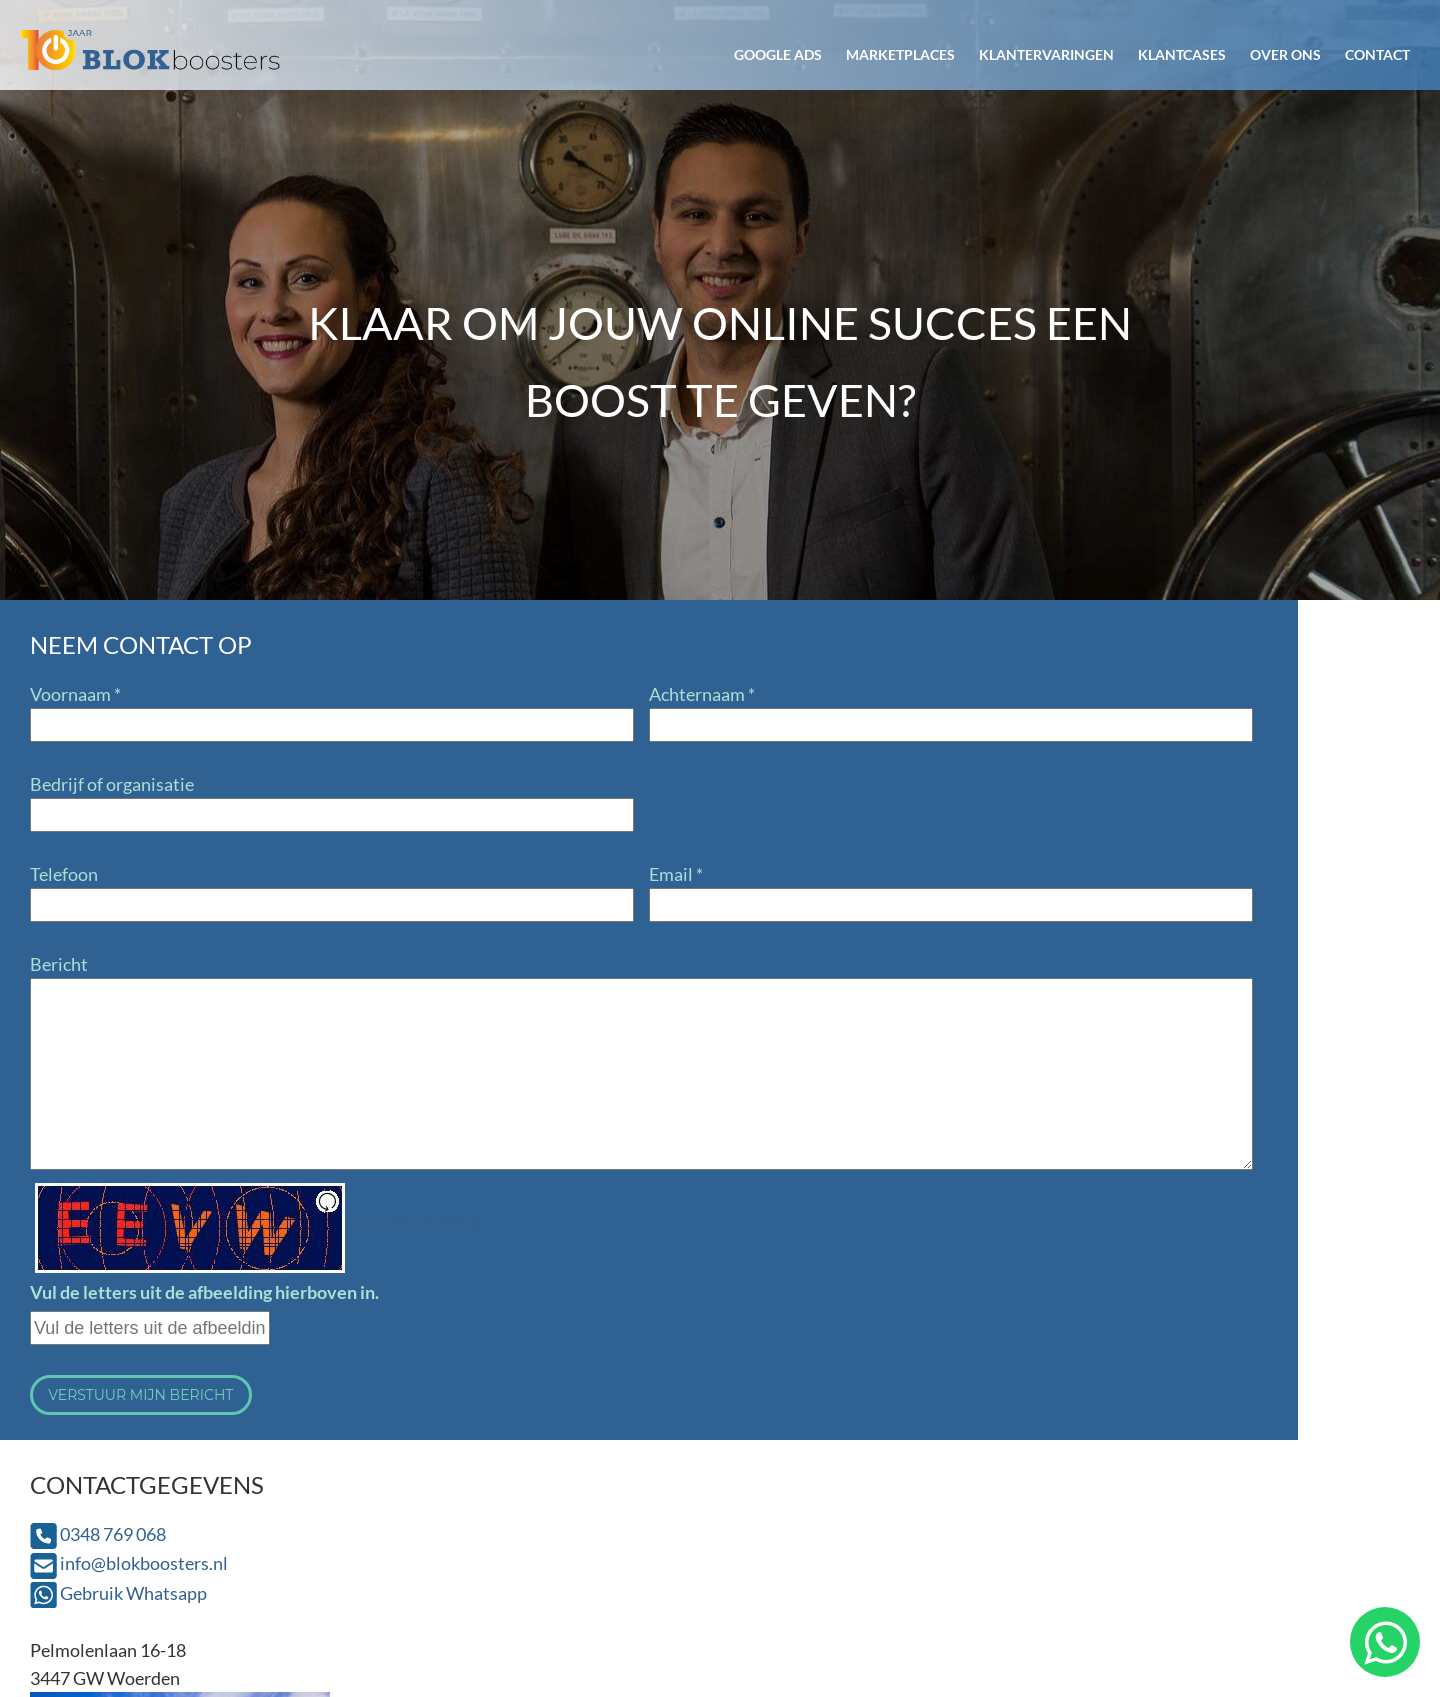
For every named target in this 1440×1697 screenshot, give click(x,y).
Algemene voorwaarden (1107, 1602)
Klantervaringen (1046, 54)
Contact (1377, 54)
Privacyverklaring (1299, 1602)
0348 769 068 (833, 694)
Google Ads (778, 54)
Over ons (1285, 54)
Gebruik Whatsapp (853, 753)
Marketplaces (900, 54)
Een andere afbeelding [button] (413, 1221)
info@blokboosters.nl (864, 723)
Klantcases (1182, 54)
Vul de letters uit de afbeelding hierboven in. (204, 1292)
